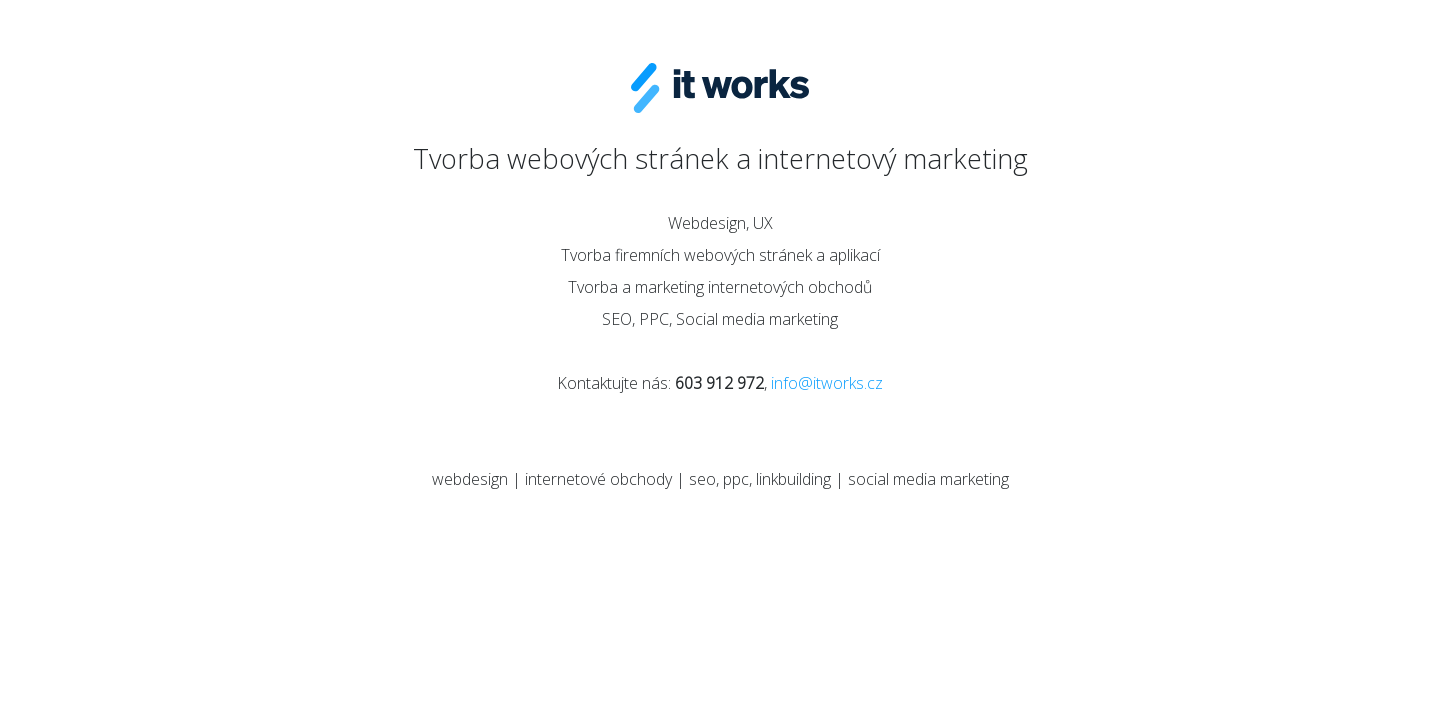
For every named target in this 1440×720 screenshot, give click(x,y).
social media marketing (928, 479)
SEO (617, 319)
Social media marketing (757, 319)
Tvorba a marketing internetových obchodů (720, 287)
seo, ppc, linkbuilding (760, 479)
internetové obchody (598, 479)
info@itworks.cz (827, 383)
